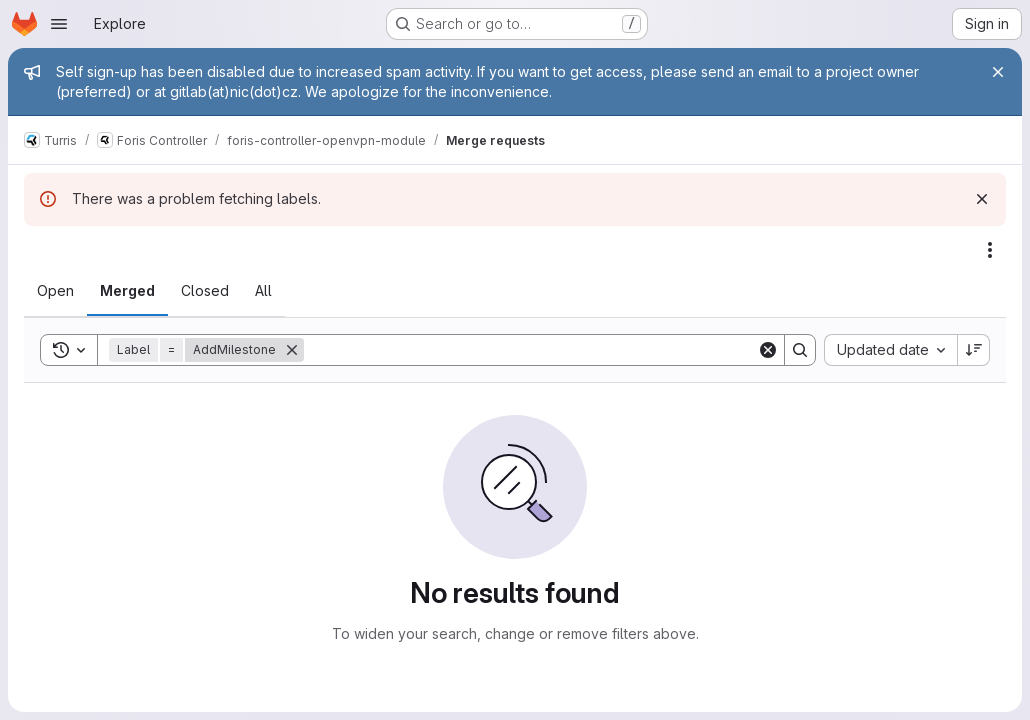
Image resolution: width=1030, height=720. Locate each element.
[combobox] (890, 350)
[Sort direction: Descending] (974, 350)
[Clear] (768, 350)
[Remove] (292, 350)
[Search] (530, 350)
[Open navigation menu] (59, 24)
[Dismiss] (982, 199)
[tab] (55, 291)
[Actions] (990, 250)
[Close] (998, 72)
